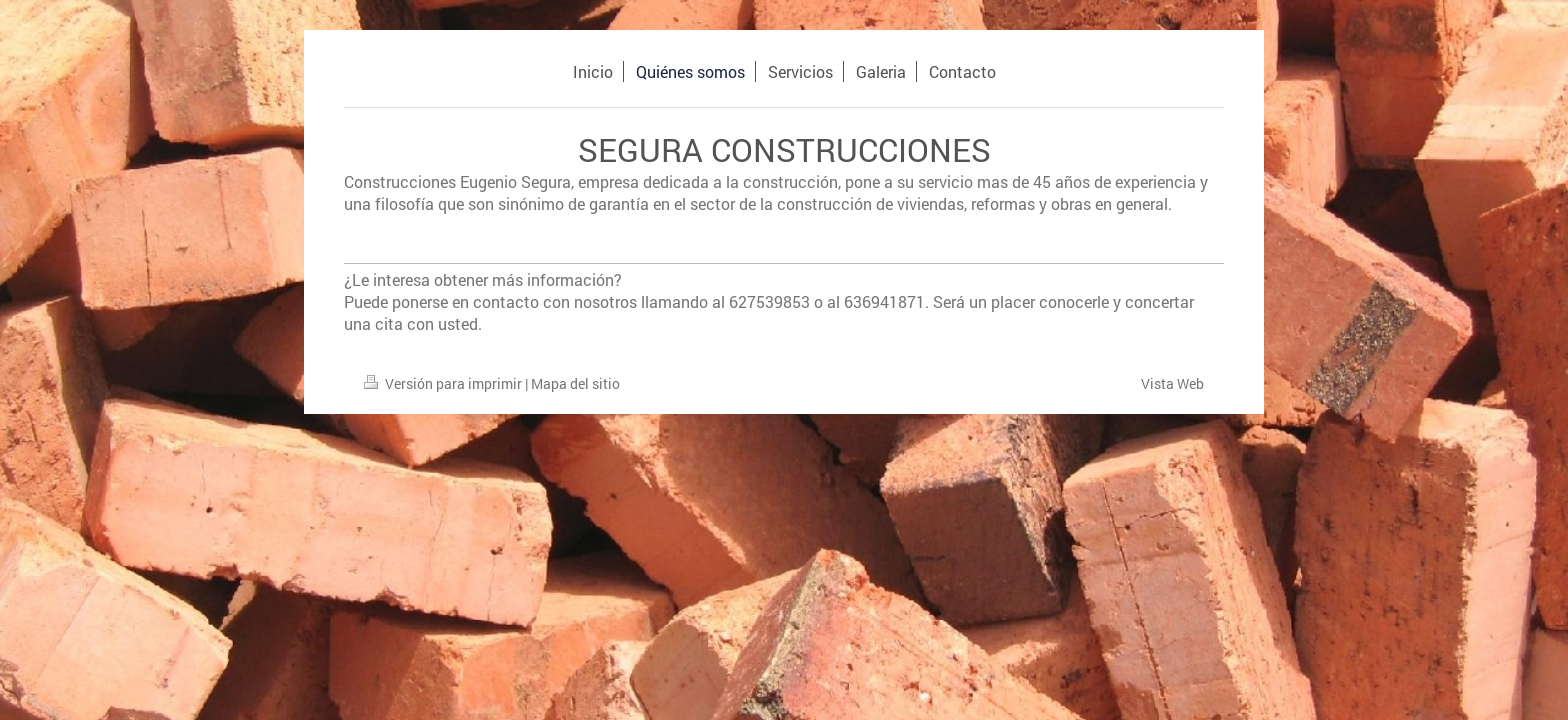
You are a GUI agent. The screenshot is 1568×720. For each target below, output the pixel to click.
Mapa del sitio (575, 383)
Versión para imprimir (444, 383)
